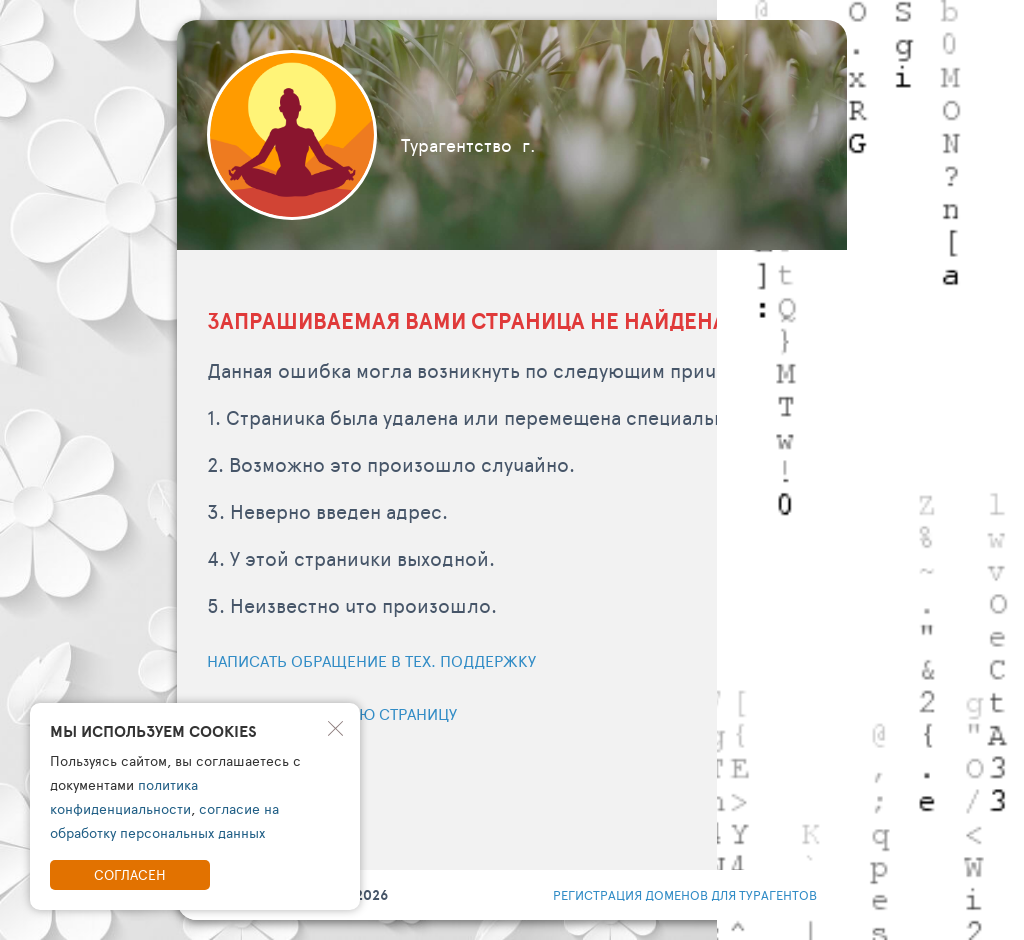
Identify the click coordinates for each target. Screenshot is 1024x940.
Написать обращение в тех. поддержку (371, 660)
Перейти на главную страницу (332, 713)
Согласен (130, 874)
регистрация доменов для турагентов (685, 895)
